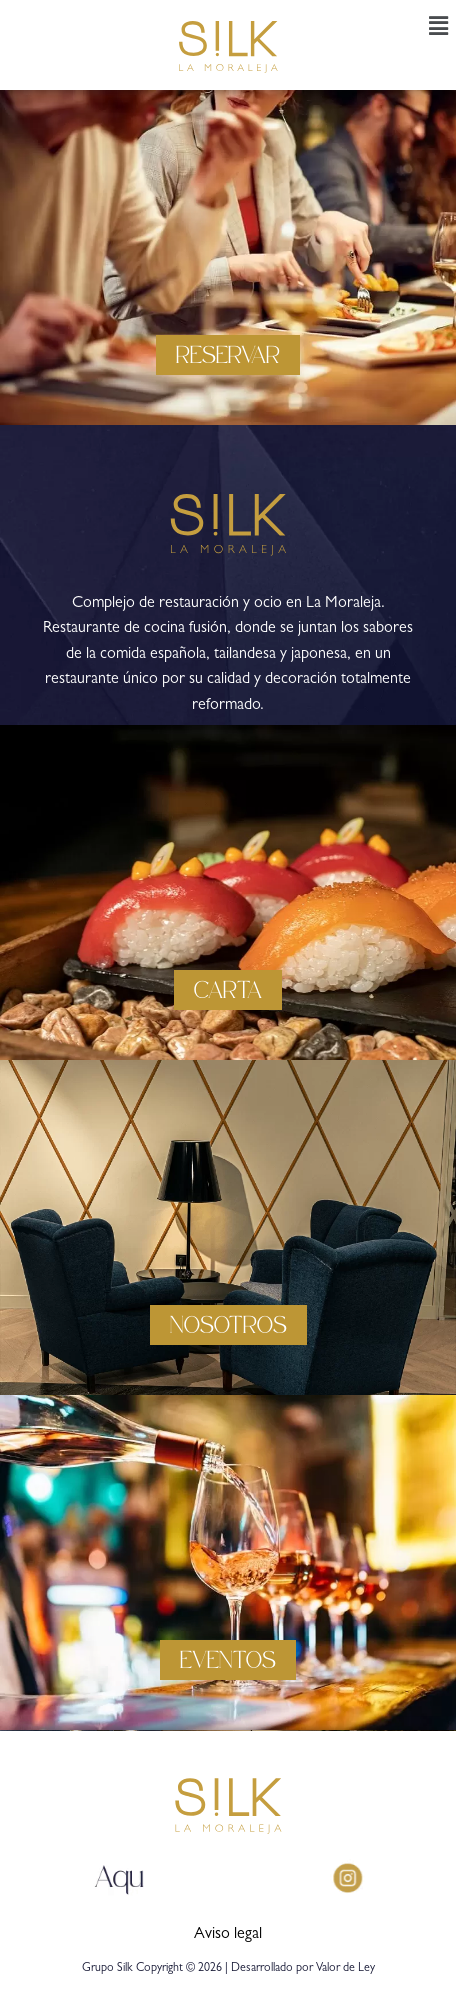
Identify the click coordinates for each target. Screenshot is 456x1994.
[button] (439, 27)
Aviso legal (228, 1935)
